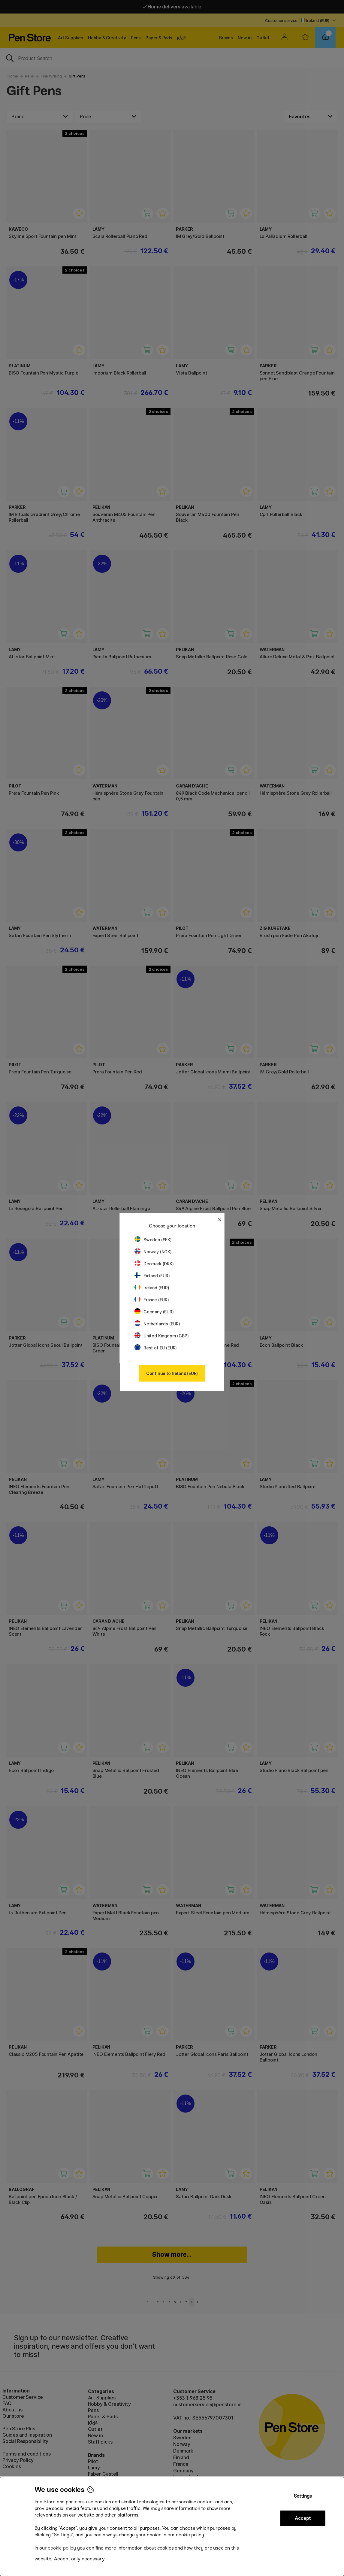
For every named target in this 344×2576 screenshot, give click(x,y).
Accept (303, 2518)
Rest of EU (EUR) (155, 1347)
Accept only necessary (79, 2559)
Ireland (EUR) (151, 1287)
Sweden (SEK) (153, 1239)
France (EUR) (151, 1299)
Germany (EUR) (154, 1311)
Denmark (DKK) (154, 1263)
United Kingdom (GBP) (161, 1335)
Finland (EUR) (152, 1275)
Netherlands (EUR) (157, 1323)
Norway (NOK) (153, 1251)
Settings (303, 2496)
